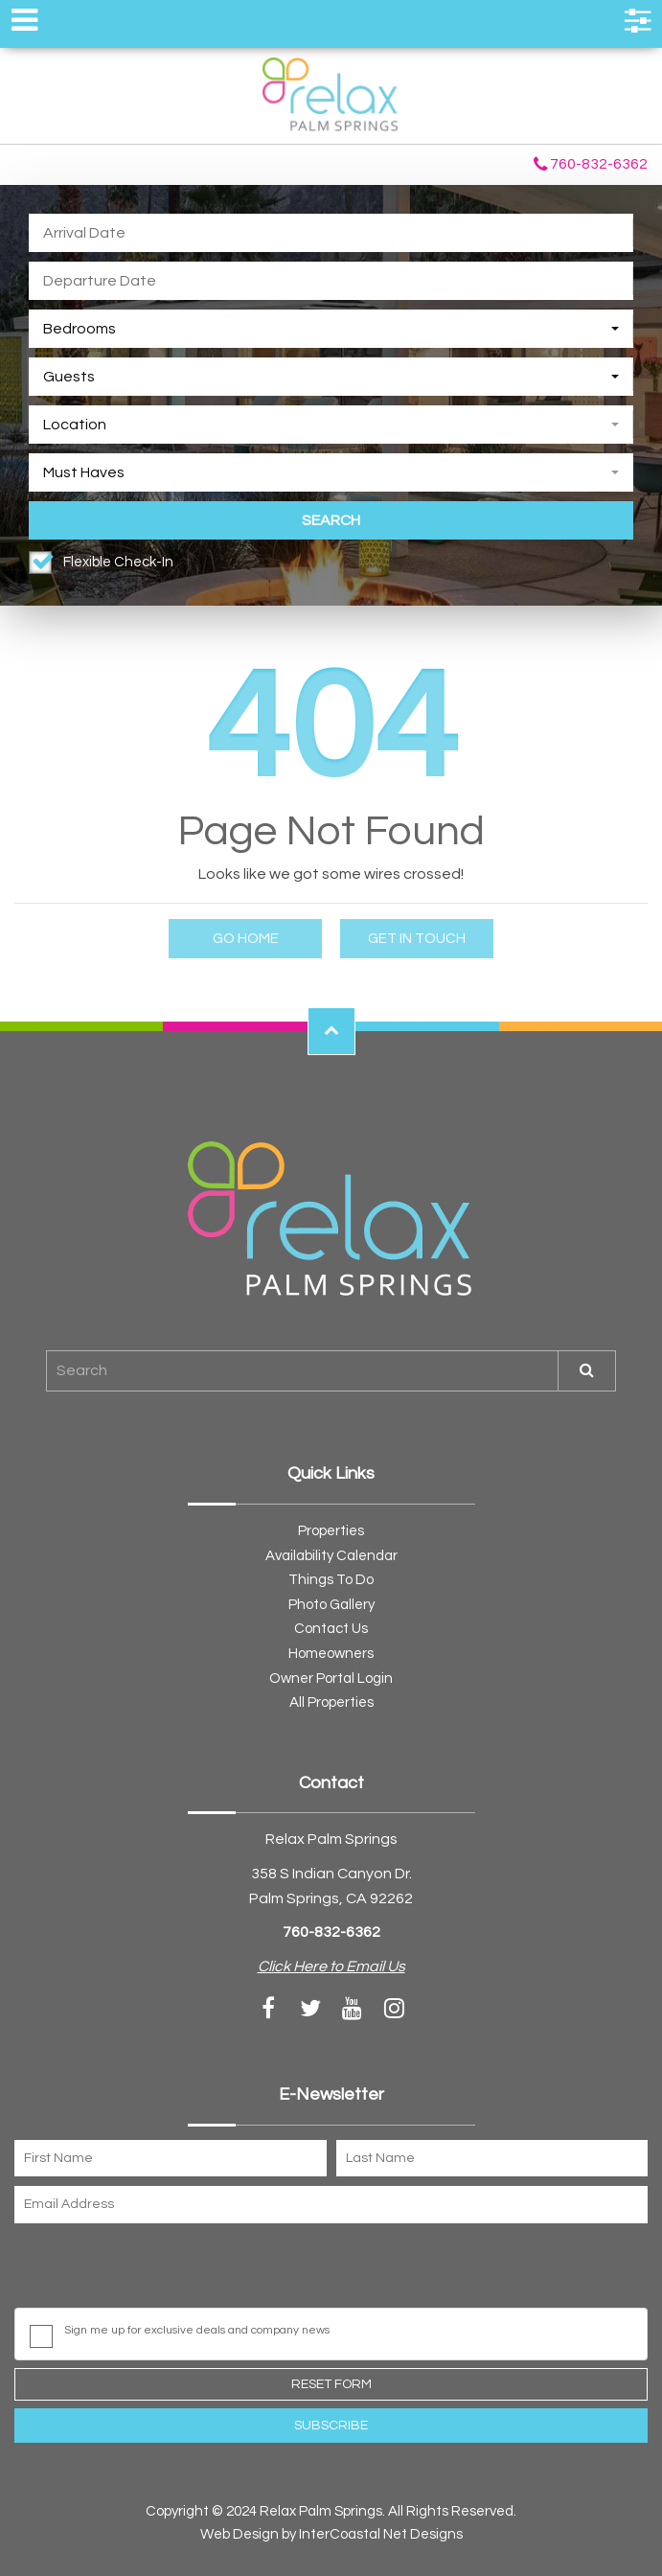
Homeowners (331, 1653)
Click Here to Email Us (331, 1966)
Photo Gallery (331, 1605)
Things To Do (331, 1580)
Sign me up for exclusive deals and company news (197, 2330)
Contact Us (331, 1629)
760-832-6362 (591, 164)
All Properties (331, 1702)
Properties (331, 1531)
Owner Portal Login (331, 1678)
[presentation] (160, 2270)
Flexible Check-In (118, 562)
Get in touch (417, 939)
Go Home (246, 939)
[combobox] (331, 329)
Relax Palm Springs (331, 96)
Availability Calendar (331, 1556)
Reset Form (331, 2384)
